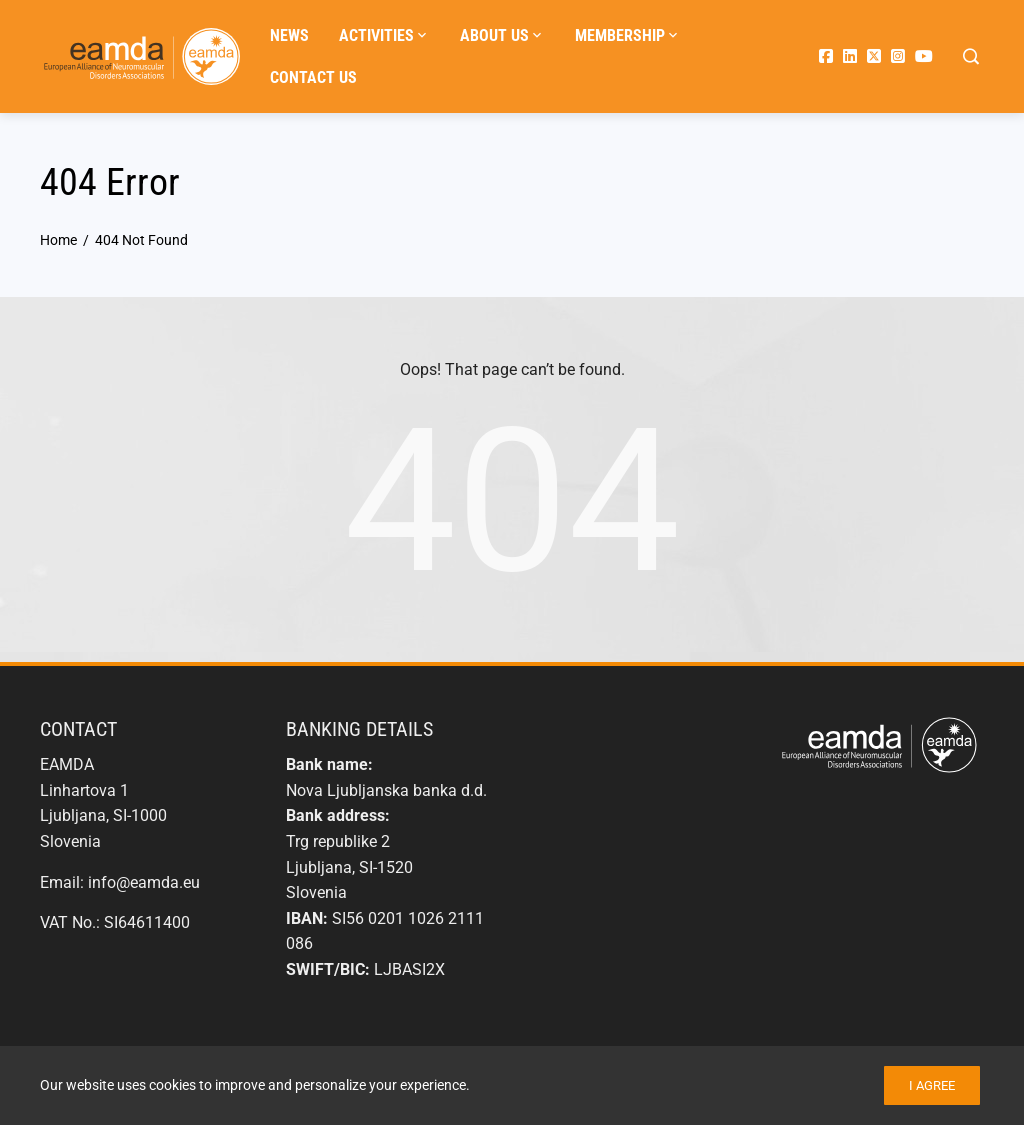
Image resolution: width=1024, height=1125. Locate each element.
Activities (384, 36)
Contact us (313, 77)
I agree (932, 1085)
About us (502, 36)
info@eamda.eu (144, 882)
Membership (628, 36)
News (289, 35)
